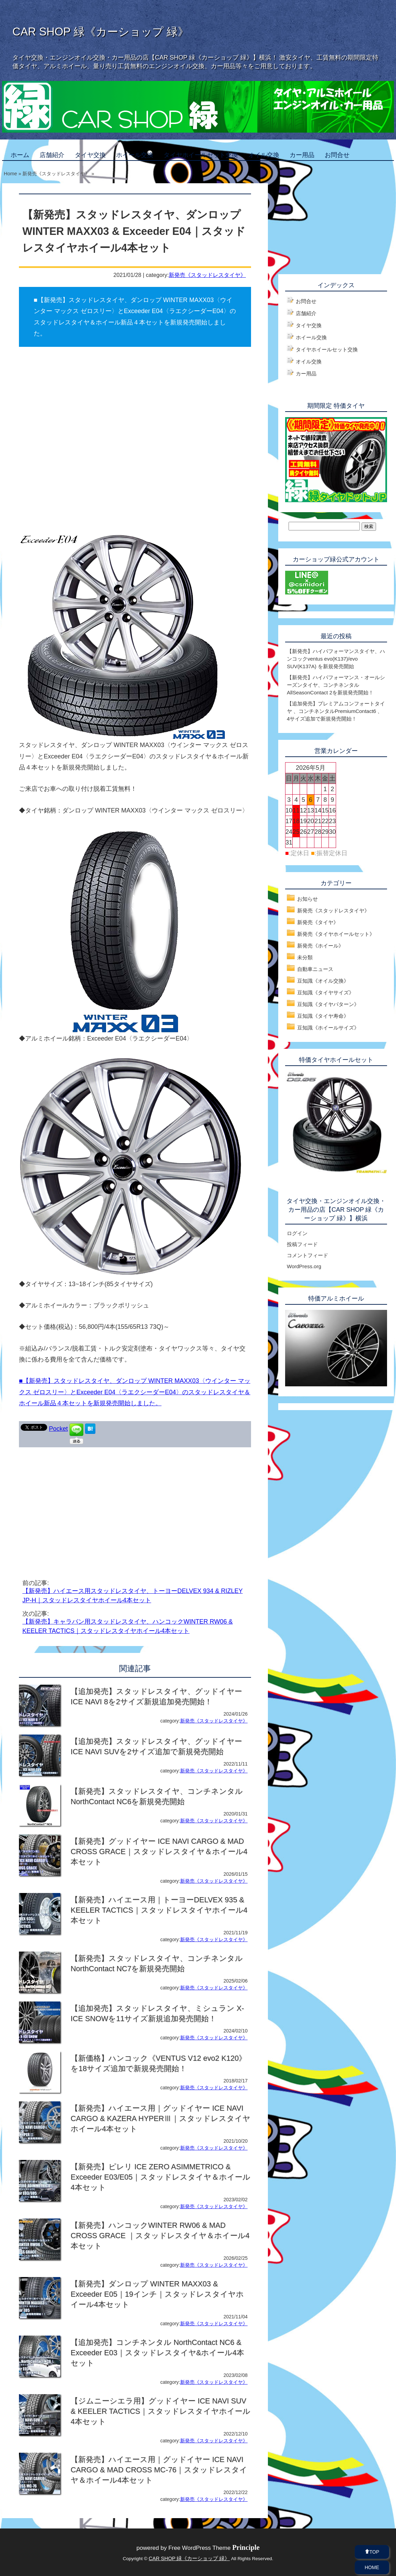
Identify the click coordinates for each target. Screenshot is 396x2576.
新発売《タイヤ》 (317, 922)
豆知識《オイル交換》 (323, 981)
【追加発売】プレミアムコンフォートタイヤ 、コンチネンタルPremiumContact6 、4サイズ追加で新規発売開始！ (336, 711)
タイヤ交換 (90, 155)
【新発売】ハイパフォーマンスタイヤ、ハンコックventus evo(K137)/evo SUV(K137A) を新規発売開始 (336, 658)
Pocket (58, 1428)
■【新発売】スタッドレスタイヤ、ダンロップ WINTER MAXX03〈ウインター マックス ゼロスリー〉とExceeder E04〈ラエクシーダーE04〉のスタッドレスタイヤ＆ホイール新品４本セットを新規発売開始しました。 (134, 1392)
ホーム (20, 155)
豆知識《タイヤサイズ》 (325, 992)
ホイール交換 (134, 155)
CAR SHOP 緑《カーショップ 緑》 (100, 31)
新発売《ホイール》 (320, 946)
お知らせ (307, 899)
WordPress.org (304, 1266)
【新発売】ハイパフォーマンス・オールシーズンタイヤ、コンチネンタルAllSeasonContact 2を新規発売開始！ (336, 684)
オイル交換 (263, 155)
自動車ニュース (315, 969)
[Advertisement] (77, 1502)
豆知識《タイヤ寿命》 (323, 1016)
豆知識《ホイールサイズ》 (328, 1028)
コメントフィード (307, 1255)
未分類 (305, 957)
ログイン (297, 1233)
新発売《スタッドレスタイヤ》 (207, 275)
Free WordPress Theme (214, 2548)
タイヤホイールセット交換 (201, 155)
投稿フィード (302, 1244)
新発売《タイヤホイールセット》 (336, 934)
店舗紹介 (52, 155)
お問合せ (337, 155)
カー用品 (302, 155)
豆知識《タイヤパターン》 (328, 1004)
